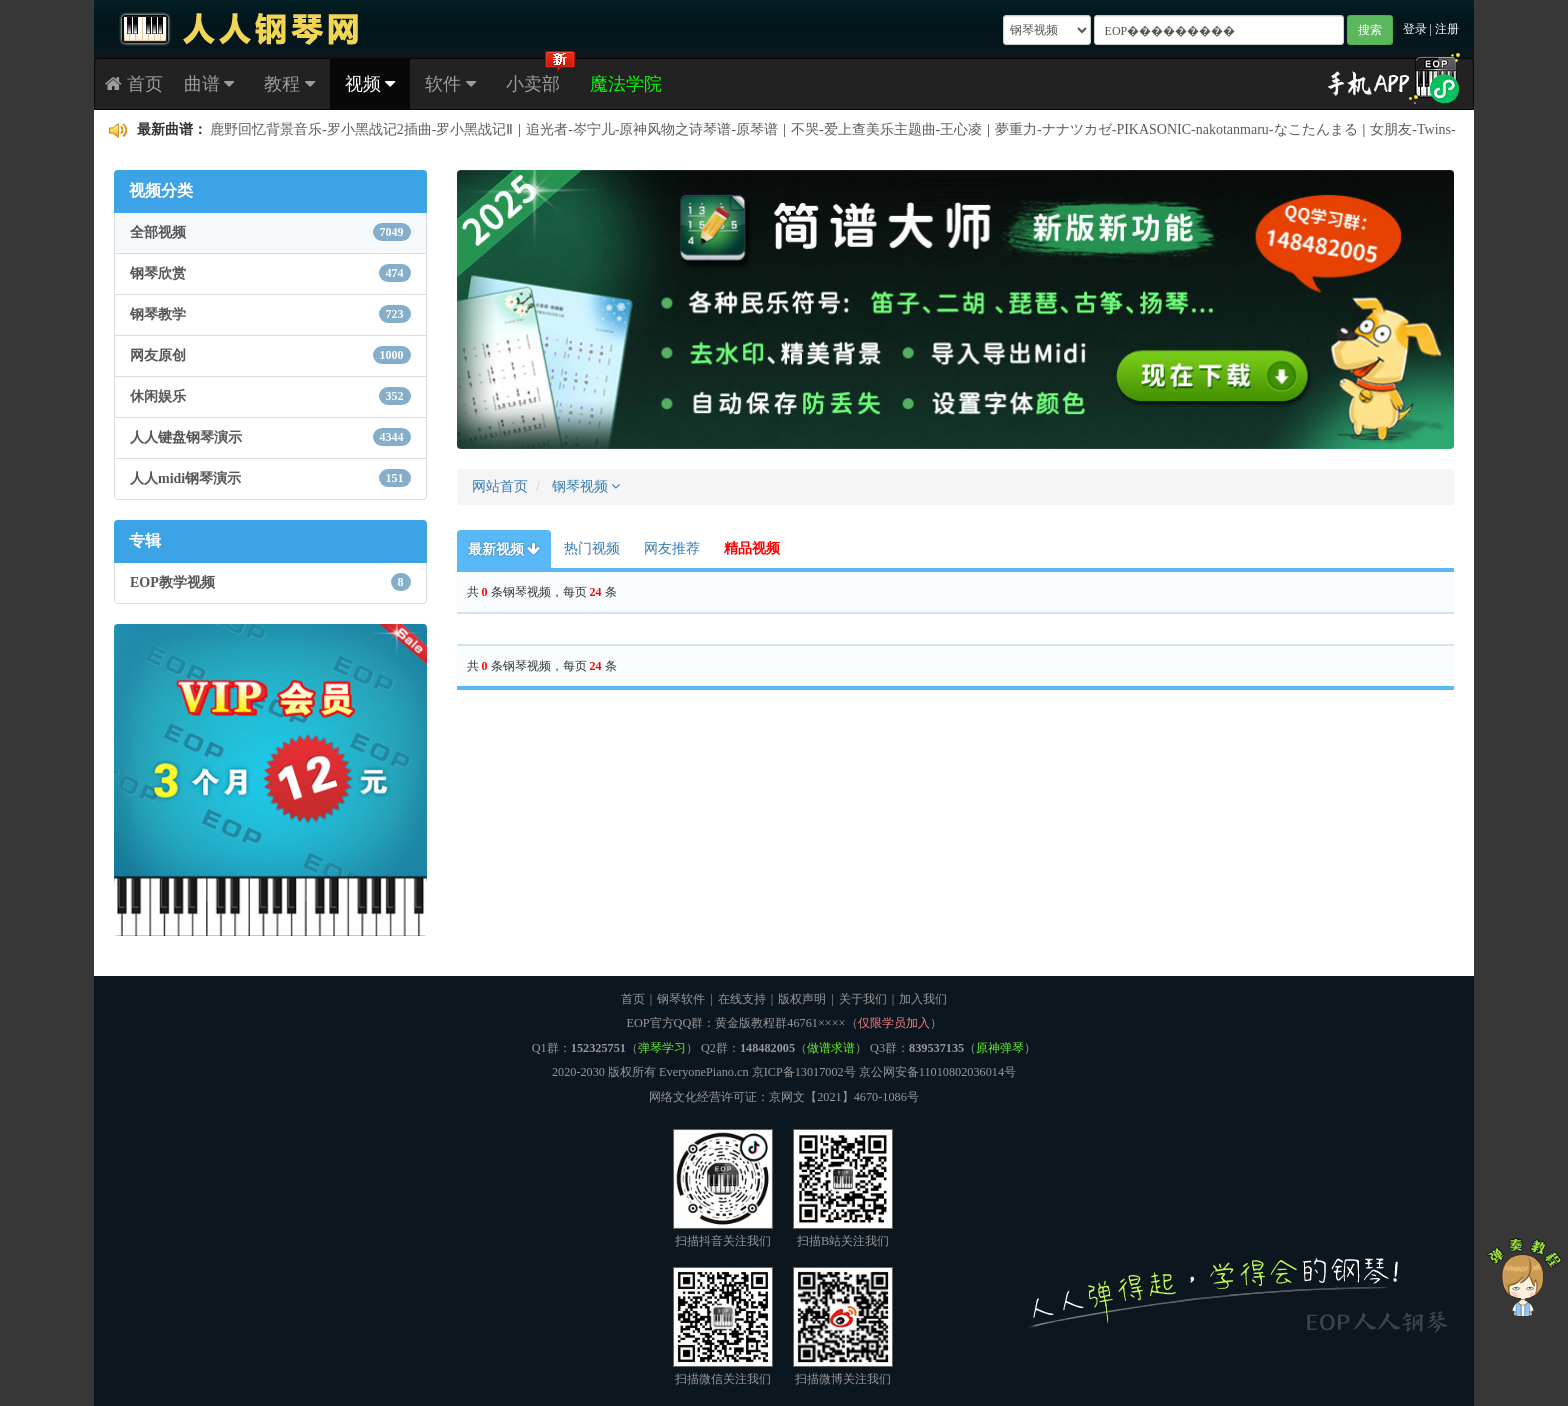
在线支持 (742, 999)
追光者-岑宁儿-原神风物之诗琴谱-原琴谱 (652, 129)
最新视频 (504, 549)
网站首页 (500, 486)
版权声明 (802, 999)
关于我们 (863, 999)
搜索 (1370, 30)
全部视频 (270, 232)
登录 (1415, 29)
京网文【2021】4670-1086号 (844, 1097)
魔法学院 (626, 84)
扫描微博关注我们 (843, 1326)
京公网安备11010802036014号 (937, 1072)
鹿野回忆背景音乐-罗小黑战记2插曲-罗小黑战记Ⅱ (361, 129)
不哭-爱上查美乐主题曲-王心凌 (886, 129)
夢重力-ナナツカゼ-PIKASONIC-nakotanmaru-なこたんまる (1176, 129)
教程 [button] (289, 84)
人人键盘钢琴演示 (270, 437)
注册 (1447, 29)
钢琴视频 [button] (586, 486)
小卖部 (533, 84)
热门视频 (592, 548)
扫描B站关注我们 (843, 1188)
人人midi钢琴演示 (270, 478)
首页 (134, 84)
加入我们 (923, 999)
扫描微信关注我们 (723, 1326)
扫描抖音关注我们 (723, 1188)
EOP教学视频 (270, 582)
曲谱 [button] (209, 84)
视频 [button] (370, 84)
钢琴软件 (681, 999)
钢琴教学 (270, 314)
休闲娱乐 (270, 396)
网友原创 (270, 355)
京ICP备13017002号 (804, 1072)
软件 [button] (450, 84)
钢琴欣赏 (270, 273)
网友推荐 (672, 548)
